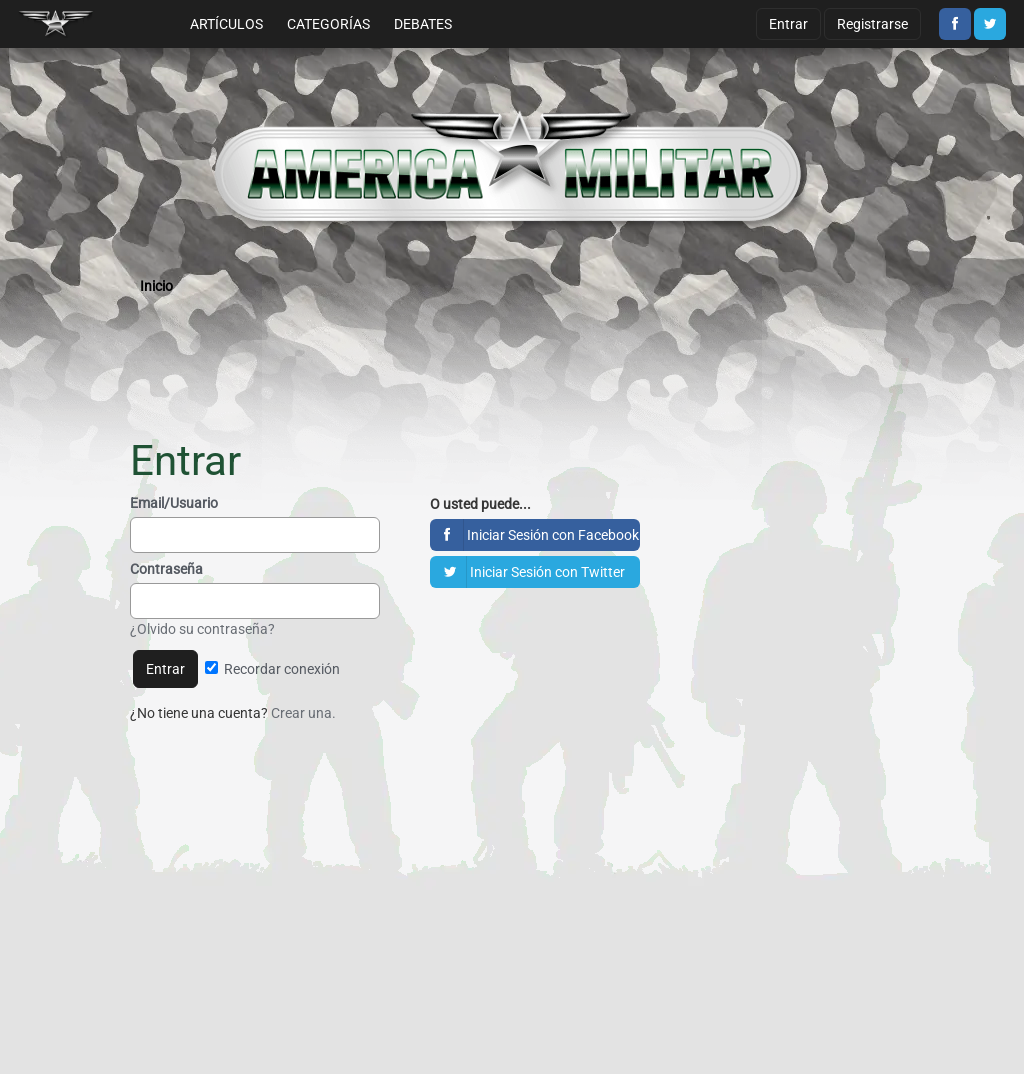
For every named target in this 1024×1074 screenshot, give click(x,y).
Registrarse (872, 24)
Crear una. (303, 713)
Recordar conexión (272, 669)
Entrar (788, 24)
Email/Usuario (174, 503)
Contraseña (166, 569)
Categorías (328, 24)
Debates (423, 24)
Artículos (226, 24)
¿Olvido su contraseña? (202, 629)
